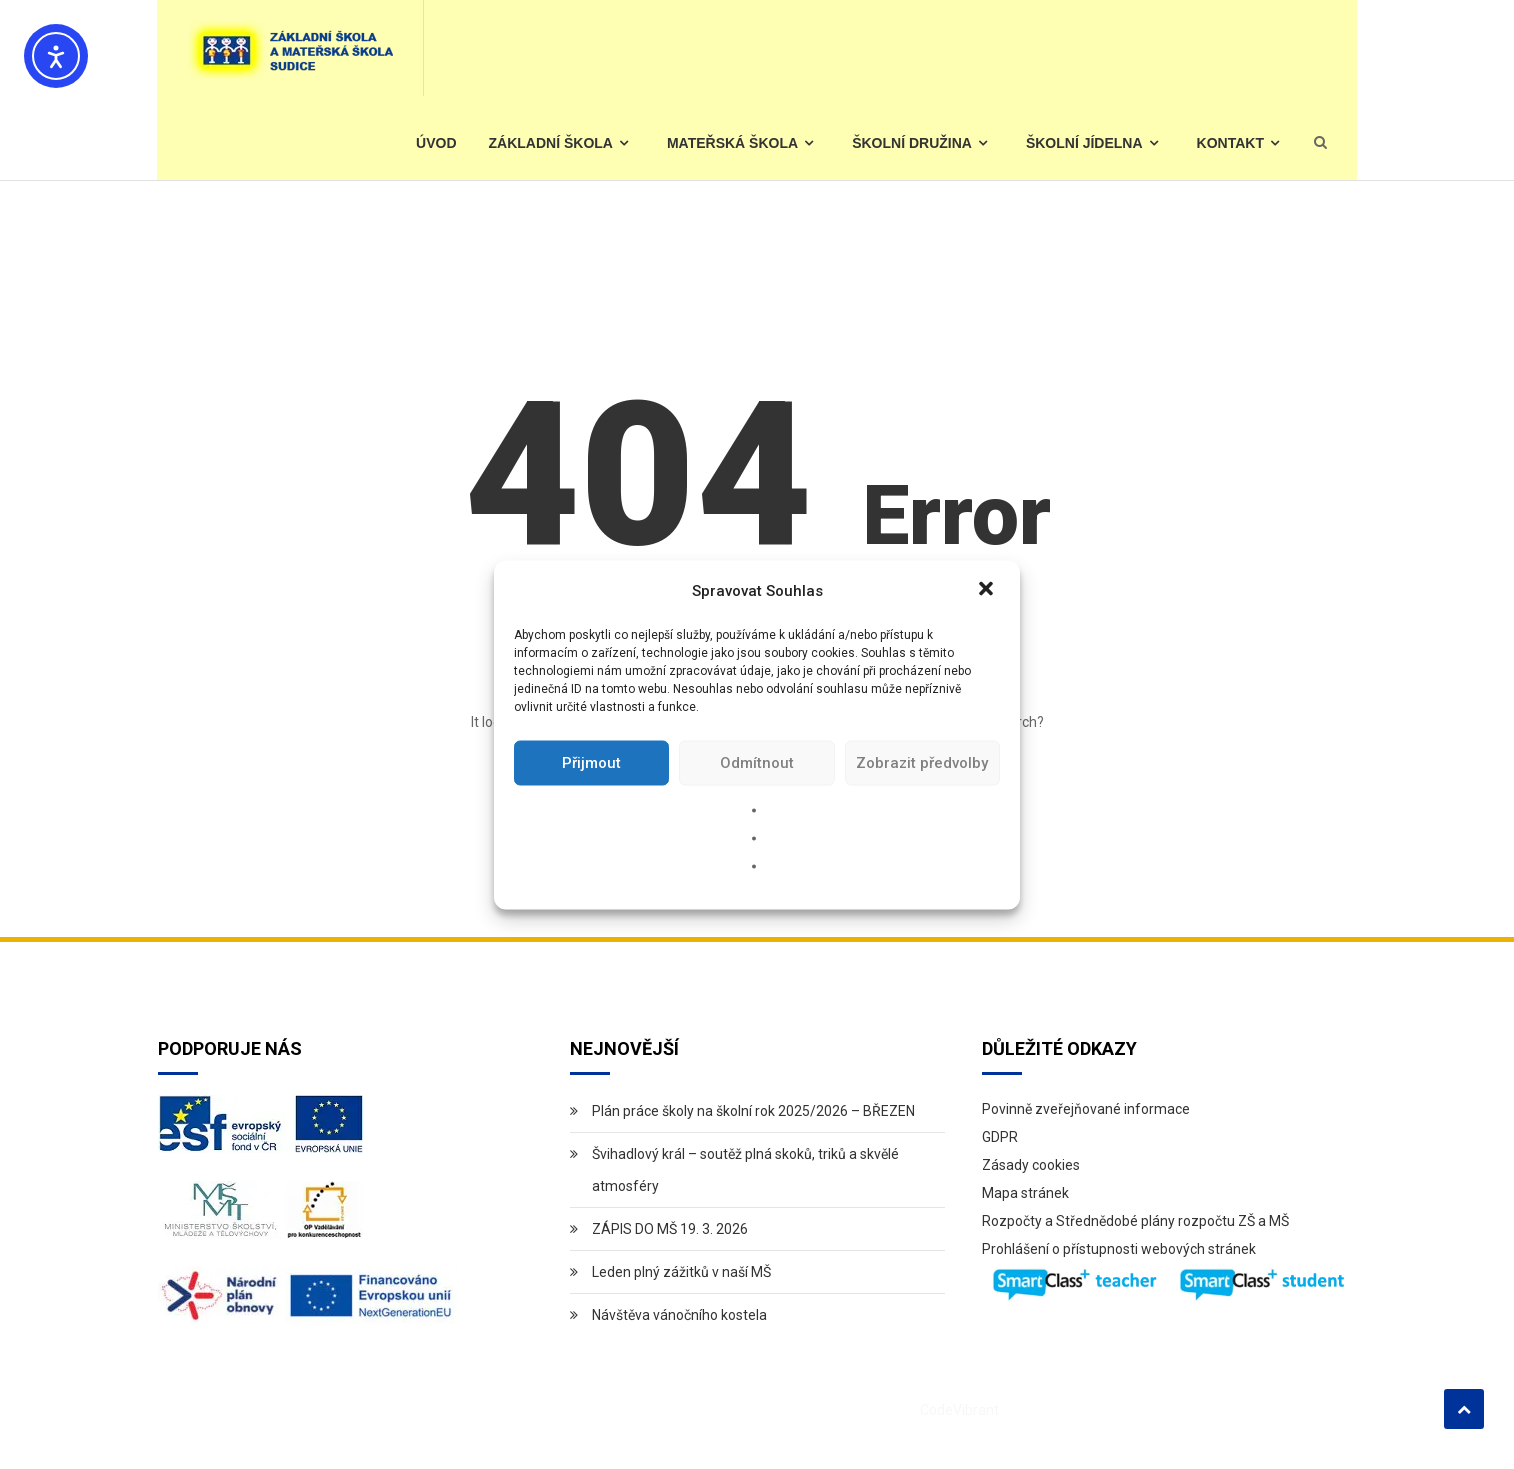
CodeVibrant (959, 1410)
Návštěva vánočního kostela (679, 1315)
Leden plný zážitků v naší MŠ (681, 1272)
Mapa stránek (1025, 1193)
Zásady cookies (1031, 1165)
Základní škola (551, 143)
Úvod (436, 143)
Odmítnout (757, 763)
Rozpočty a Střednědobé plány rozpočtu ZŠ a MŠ (1135, 1221)
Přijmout (591, 763)
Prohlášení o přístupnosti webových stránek (1119, 1249)
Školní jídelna (1084, 143)
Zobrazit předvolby (922, 763)
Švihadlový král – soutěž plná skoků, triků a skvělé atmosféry (745, 1170)
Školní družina (912, 143)
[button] (988, 590)
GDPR (1000, 1137)
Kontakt (1230, 143)
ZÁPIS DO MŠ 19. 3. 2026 (670, 1229)
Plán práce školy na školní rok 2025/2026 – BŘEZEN (753, 1111)
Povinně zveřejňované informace (1086, 1109)
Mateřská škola (732, 143)
